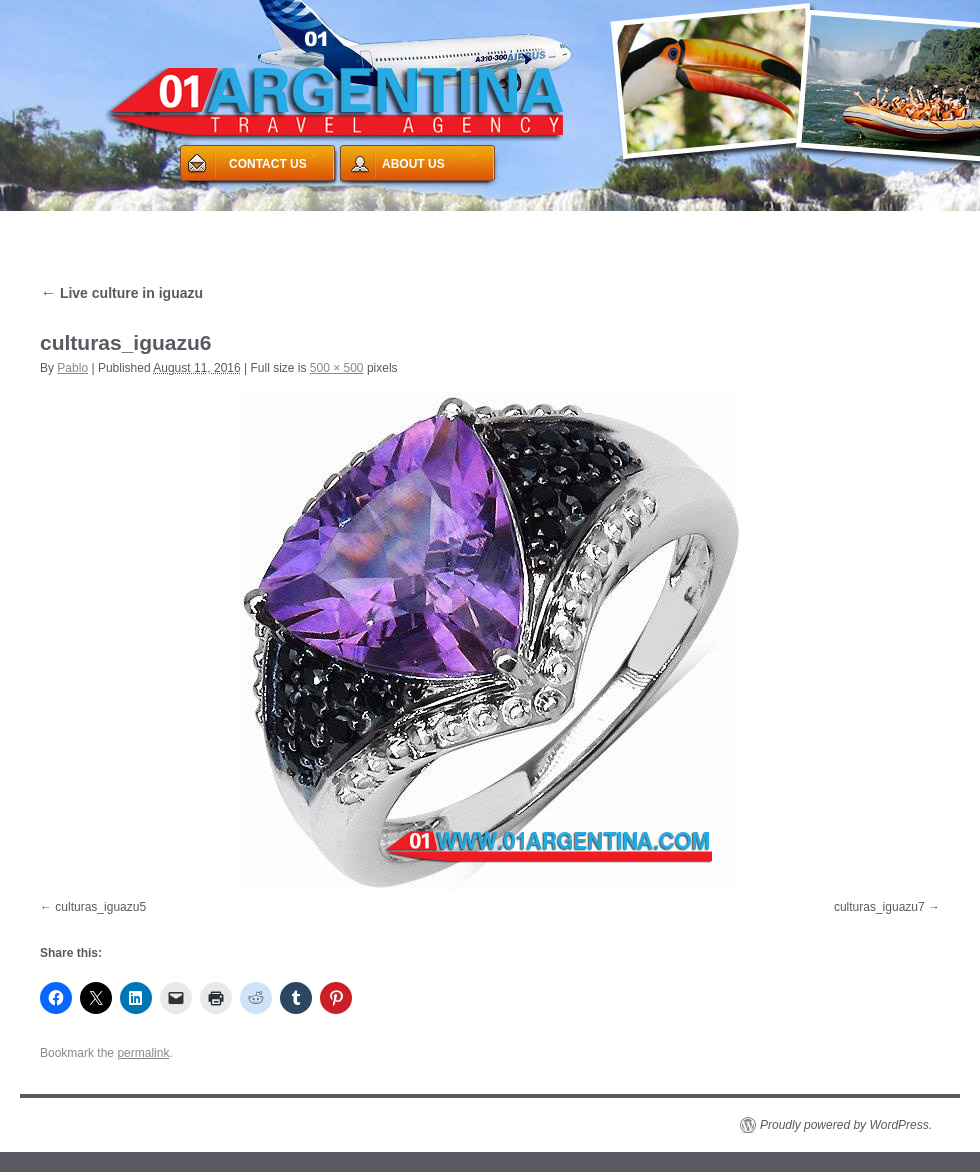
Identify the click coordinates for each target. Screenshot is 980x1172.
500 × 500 (337, 368)
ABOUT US (413, 164)
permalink (143, 1053)
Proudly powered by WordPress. (846, 1125)
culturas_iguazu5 (100, 907)
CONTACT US (268, 164)
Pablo (72, 368)
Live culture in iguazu (121, 293)
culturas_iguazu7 (879, 907)
